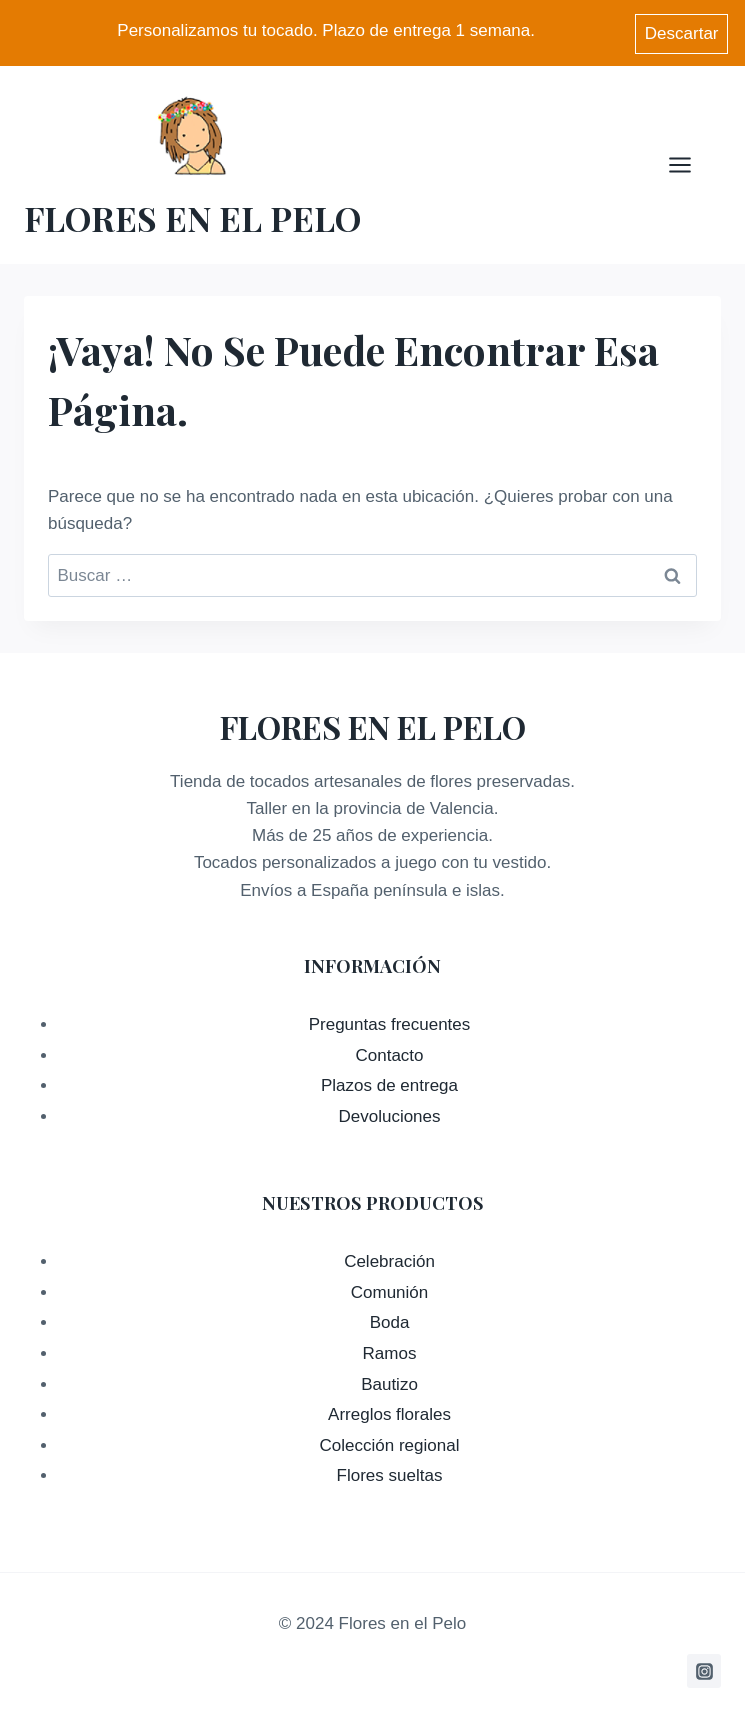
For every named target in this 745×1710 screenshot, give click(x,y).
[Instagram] (704, 1668)
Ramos (390, 1350)
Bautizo (389, 1381)
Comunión (390, 1289)
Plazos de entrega (389, 1082)
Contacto (389, 1052)
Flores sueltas (390, 1472)
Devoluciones (389, 1113)
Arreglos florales (389, 1411)
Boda (390, 1319)
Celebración (389, 1258)
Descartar (682, 31)
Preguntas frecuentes (390, 1021)
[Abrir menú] (690, 161)
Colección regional (390, 1442)
